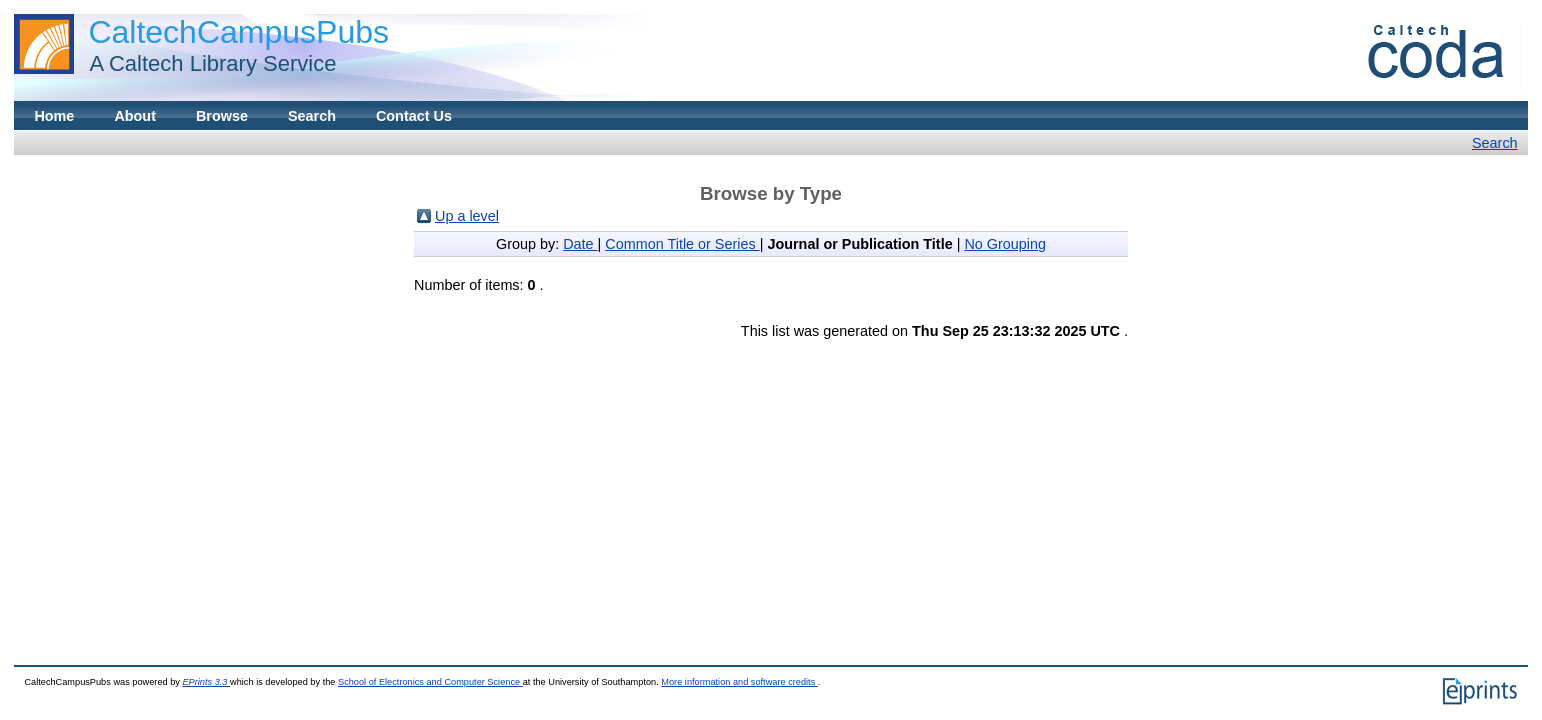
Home (54, 116)
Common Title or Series (682, 244)
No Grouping (1005, 244)
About (135, 116)
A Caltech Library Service (207, 63)
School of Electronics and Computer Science (430, 682)
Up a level (467, 216)
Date (580, 244)
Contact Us (414, 116)
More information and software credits (739, 682)
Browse (222, 116)
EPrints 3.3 (206, 682)
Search (312, 116)
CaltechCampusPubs (238, 32)
